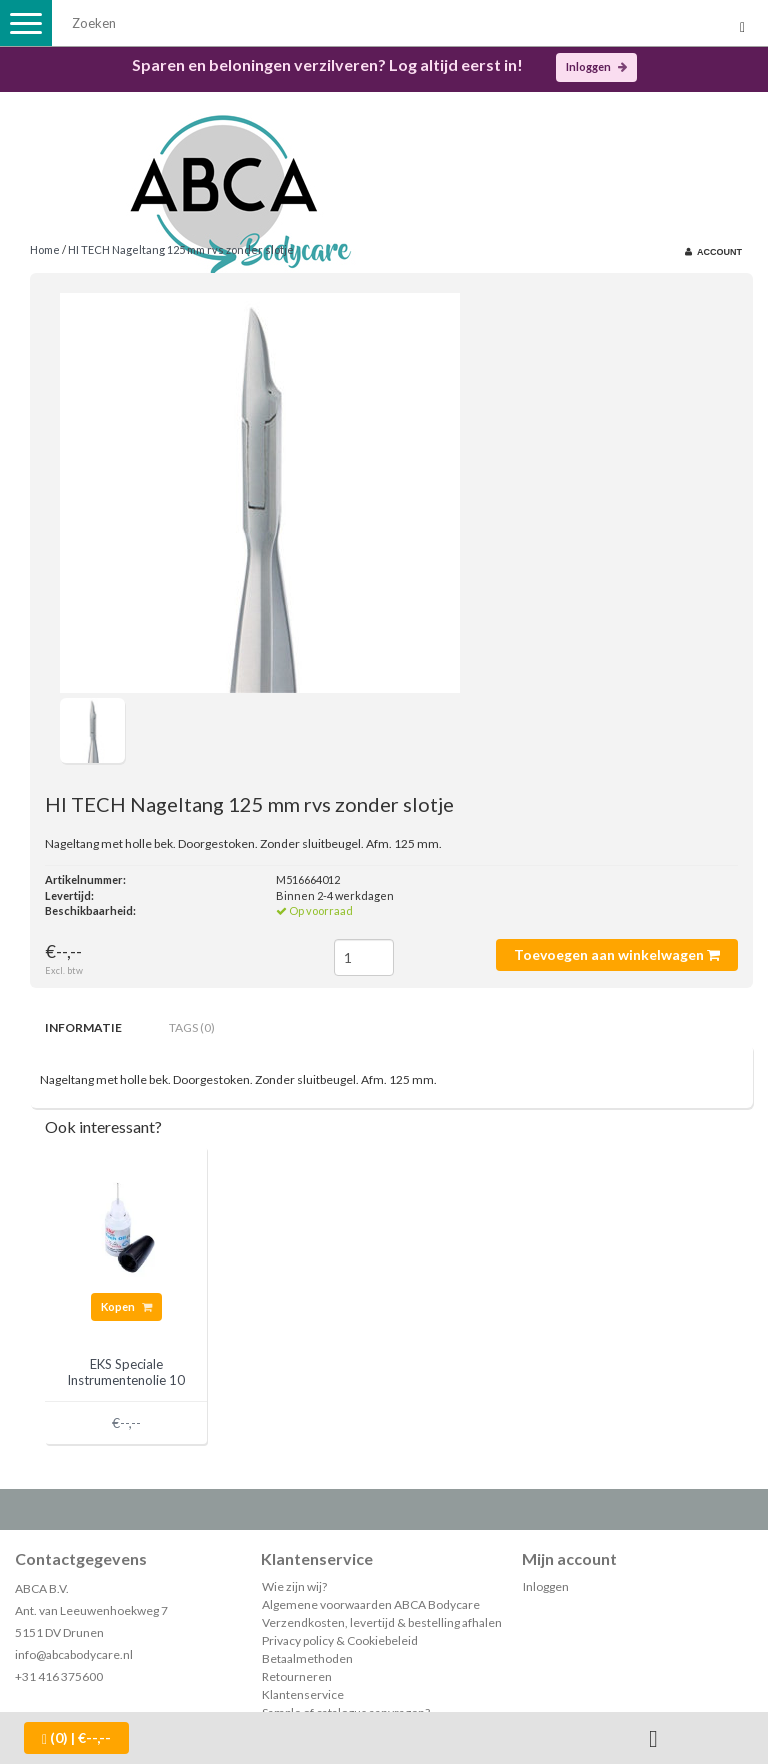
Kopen (126, 1306)
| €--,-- (76, 1738)
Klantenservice (303, 1694)
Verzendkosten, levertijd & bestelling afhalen (382, 1622)
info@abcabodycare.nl (74, 1654)
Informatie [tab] (83, 1027)
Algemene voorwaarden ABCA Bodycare (371, 1604)
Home (45, 249)
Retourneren (297, 1676)
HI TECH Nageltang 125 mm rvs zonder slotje (181, 249)
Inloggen (596, 66)
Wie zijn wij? (294, 1586)
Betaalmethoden (307, 1658)
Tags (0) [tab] (192, 1027)
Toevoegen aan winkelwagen (617, 954)
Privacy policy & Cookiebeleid (340, 1640)
